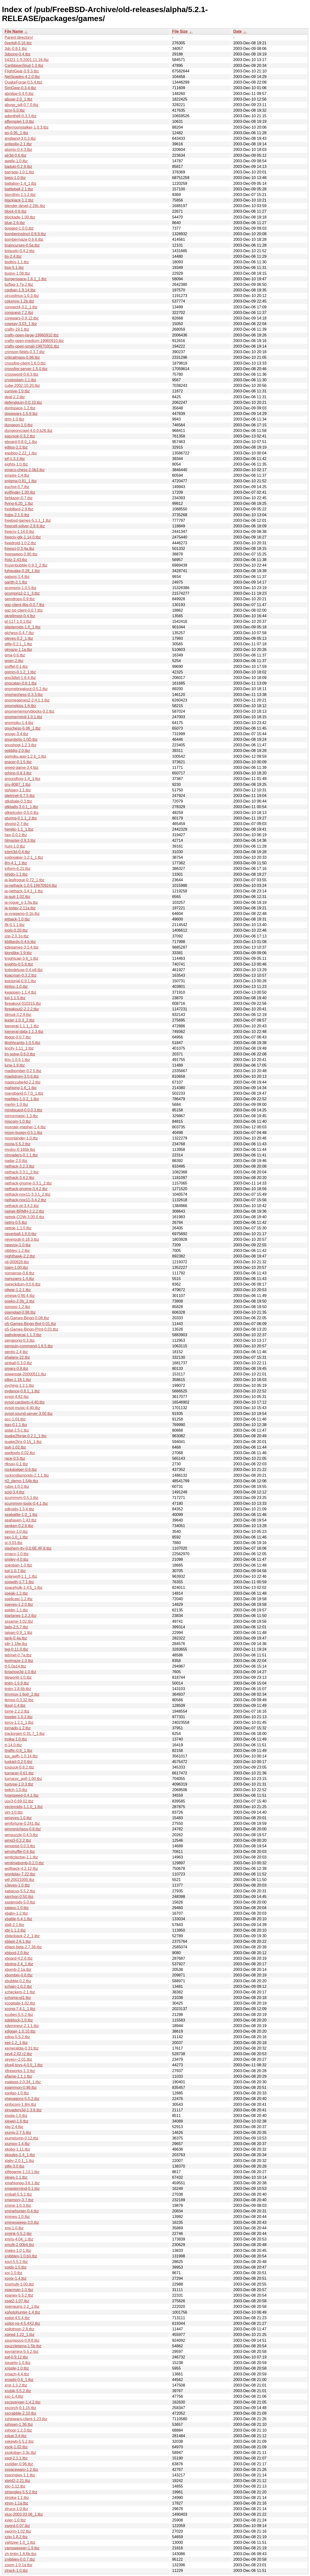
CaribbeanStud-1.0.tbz (24, 65)
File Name (14, 31)
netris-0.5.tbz (16, 1222)
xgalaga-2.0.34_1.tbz (23, 2082)
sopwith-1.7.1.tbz (19, 1582)
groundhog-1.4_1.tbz (22, 779)
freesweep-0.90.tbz (21, 554)
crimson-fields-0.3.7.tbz (25, 352)
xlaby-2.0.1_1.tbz (19, 2161)
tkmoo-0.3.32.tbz (19, 1700)
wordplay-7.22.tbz (20, 1874)
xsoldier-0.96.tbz (19, 2464)
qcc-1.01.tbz (15, 1419)
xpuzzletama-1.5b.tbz (23, 2346)
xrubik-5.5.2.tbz (18, 2391)
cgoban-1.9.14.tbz (20, 290)
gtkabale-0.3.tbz (18, 801)
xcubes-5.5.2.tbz (19, 2015)
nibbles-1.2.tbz (17, 1251)
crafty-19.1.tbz (17, 329)
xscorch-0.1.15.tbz (20, 2408)
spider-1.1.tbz (16, 1610)
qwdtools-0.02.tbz (20, 1453)
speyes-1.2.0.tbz (19, 1604)
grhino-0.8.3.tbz (18, 773)
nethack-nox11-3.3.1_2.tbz (27, 1194)
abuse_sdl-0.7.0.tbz (22, 105)
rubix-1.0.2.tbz (17, 1486)
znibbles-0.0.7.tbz (20, 2559)
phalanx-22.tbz (17, 1357)
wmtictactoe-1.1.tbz (21, 1857)
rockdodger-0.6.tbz (21, 1470)
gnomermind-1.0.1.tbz (23, 717)
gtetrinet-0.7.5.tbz (20, 796)
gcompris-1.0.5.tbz (21, 588)
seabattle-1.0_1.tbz (21, 1515)
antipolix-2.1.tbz (18, 144)
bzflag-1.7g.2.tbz (19, 284)
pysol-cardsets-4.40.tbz (25, 1402)
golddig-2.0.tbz (17, 751)
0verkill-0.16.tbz (18, 43)
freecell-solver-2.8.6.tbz (25, 526)
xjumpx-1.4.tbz (17, 2144)
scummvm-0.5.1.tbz (22, 1498)
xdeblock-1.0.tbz (19, 2020)
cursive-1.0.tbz (17, 391)
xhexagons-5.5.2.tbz (22, 2099)
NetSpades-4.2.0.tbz (22, 77)
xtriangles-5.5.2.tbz (21, 2492)
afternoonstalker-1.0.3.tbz (26, 127)
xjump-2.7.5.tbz (18, 2133)
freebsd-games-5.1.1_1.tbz (28, 520)
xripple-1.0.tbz (17, 2368)
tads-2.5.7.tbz (16, 1627)
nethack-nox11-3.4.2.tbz (25, 1200)
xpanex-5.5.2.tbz (19, 2295)
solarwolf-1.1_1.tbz (21, 1576)
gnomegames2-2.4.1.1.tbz (27, 700)
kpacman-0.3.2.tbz (21, 975)
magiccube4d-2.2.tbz (23, 1082)
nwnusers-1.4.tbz (19, 1279)
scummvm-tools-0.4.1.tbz (26, 1503)
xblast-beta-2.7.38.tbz (23, 1947)
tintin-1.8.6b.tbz (18, 1689)
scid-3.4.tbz (14, 1492)
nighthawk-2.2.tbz (20, 1256)
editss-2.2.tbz (16, 447)
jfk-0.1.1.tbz (15, 925)
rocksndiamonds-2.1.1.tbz (27, 1475)
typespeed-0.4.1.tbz (22, 1795)
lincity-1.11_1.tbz (19, 1048)
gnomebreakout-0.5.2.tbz (26, 689)
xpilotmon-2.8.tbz (19, 2329)
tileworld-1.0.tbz (18, 1677)
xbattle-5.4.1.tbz (18, 1919)
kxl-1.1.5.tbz (15, 998)
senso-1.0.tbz (16, 1532)
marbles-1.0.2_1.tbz (22, 1099)
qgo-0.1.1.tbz (16, 1425)
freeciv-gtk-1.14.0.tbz (23, 537)
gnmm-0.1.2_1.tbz (20, 672)
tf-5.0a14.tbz (15, 1666)
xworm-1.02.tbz (18, 2531)
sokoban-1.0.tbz (18, 1565)
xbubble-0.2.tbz (18, 1981)
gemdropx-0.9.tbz (20, 599)
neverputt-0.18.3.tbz (22, 1239)
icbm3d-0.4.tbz (17, 852)
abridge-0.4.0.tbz (19, 94)
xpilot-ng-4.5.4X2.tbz (22, 2323)
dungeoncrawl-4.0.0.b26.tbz (28, 431)
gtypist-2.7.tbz (17, 824)
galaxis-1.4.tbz (17, 577)
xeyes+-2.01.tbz (18, 2059)
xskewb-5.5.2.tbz (19, 2441)
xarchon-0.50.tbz (19, 1897)
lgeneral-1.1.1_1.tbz (22, 1026)
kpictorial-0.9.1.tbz (20, 981)
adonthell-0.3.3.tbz (21, 116)
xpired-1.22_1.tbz (20, 2335)
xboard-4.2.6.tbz (19, 1958)
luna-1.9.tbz (15, 1065)
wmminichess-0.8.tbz (23, 1829)
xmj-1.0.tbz (14, 2228)
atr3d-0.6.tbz (15, 155)
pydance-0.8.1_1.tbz (22, 1391)
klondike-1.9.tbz (18, 953)
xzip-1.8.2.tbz (16, 2537)
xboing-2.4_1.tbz (19, 1964)
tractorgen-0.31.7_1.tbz (25, 1734)
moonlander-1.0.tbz (21, 1138)
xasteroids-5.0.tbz (20, 1902)
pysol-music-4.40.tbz (22, 1408)
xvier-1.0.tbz (15, 2520)
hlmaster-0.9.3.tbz (20, 840)
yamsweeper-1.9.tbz (22, 2548)
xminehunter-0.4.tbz (22, 2211)
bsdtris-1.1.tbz (17, 262)
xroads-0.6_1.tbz (19, 2380)
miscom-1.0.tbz (18, 1121)
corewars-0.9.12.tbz (22, 318)
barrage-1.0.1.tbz (19, 172)
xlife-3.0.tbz (14, 2166)
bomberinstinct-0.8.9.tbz (25, 234)
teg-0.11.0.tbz (16, 1649)
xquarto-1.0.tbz (18, 2363)
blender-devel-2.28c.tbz (25, 206)
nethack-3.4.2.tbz (19, 1178)
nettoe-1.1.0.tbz (18, 1228)
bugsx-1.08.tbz (17, 273)
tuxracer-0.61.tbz (19, 1773)
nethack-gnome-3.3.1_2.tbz (28, 1183)
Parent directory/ (19, 37)
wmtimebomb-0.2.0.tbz (24, 1863)
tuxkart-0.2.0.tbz (18, 1762)
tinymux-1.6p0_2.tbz (22, 1694)
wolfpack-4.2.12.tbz (21, 1868)
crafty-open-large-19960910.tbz (32, 335)
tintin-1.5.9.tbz (17, 1683)
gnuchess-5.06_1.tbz (23, 728)
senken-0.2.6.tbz (19, 1526)
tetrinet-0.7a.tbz (18, 1655)
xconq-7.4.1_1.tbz (20, 2009)
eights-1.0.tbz (16, 464)
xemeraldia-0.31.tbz (22, 2048)
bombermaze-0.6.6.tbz (24, 239)
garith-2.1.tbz (16, 582)
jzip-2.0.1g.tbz (17, 936)
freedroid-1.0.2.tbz (20, 543)
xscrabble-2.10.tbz (20, 2413)
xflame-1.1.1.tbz (18, 2076)
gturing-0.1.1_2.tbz (21, 818)
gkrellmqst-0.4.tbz (20, 616)
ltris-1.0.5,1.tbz (17, 1060)
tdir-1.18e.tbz (16, 1644)
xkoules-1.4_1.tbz (20, 2155)
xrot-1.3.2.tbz (16, 2385)
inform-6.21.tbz (18, 868)
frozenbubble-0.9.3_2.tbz (26, 565)
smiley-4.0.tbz (17, 1559)
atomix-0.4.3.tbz (18, 150)
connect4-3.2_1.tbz (21, 307)
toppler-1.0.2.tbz (19, 1717)
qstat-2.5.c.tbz (17, 1430)
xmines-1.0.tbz (17, 2217)
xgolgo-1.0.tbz (17, 2093)
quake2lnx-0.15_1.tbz (23, 1442)
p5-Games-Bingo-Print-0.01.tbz (31, 1329)
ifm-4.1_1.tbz (16, 863)
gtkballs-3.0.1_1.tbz (21, 807)
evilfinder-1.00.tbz (20, 492)
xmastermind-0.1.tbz (22, 2188)
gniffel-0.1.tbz (16, 666)
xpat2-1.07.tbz (17, 2301)
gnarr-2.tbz (14, 661)
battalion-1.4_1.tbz (21, 183)
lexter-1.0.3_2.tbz (20, 1020)
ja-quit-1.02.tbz (17, 897)
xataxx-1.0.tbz (17, 1908)
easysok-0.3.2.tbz (20, 436)
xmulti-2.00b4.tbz (19, 2245)
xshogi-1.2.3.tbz (18, 2430)
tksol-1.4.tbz (15, 1705)
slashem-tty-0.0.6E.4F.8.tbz (28, 1548)
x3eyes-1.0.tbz (17, 1885)
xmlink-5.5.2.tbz (18, 2234)
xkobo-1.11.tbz (17, 2149)
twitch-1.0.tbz (16, 1790)
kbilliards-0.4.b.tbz (20, 942)
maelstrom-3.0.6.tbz (22, 1076)
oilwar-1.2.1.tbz (18, 1290)
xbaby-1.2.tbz (16, 1913)
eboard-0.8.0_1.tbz (21, 442)
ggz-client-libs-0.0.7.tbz (25, 605)
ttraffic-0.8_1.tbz (18, 1751)
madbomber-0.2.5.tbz (23, 1071)
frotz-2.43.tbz (16, 560)
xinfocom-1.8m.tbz (20, 2104)
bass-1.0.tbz (15, 178)
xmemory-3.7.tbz (19, 2200)
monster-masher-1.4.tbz (25, 1127)
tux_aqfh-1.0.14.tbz (21, 1756)
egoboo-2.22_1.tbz (21, 453)
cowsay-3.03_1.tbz (21, 324)
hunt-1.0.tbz (15, 846)
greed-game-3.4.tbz (22, 767)
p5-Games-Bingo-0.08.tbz (27, 1318)
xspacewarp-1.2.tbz (21, 2469)
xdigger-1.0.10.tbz (20, 2031)
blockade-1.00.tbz (20, 217)
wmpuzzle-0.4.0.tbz (21, 1835)
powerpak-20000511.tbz (25, 1374)
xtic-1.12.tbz (15, 2486)
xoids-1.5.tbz (16, 2267)
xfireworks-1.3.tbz (20, 2071)
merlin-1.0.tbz (16, 1104)
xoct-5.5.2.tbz (16, 2262)
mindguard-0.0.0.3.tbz (23, 1110)
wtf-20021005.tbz (19, 1880)
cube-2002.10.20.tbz (22, 385)
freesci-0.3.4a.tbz (19, 548)
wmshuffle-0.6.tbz (20, 1852)
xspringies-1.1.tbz (20, 2475)
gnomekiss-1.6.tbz (20, 706)
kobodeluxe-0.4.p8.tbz (24, 970)
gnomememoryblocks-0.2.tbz (29, 711)
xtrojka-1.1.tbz (17, 2498)
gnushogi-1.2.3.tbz (21, 745)
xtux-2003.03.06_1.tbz (24, 2514)
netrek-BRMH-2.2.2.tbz (24, 1211)
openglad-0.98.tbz (20, 1312)
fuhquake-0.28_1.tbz (22, 571)
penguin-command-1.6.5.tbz (29, 1346)
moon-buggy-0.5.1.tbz (23, 1133)
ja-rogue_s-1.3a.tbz (21, 902)
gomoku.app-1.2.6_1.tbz (25, 756)
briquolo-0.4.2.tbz (20, 251)
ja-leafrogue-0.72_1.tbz (25, 880)
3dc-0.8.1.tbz (16, 49)
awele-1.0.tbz (16, 161)
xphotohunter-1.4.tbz (22, 2312)
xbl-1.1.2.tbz (15, 1930)
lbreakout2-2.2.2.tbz (22, 1009)
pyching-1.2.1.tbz (19, 1385)
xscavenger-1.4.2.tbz (23, 2402)
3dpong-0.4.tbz (18, 54)
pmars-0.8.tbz (16, 1368)
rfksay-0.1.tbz (16, 1464)
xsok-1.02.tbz (16, 2447)
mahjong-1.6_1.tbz (21, 1088)
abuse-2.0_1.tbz (18, 99)
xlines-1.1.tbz (16, 2177)
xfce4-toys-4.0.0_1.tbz (24, 2065)
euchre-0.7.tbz (17, 487)
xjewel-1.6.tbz (16, 2121)
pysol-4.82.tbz (17, 1397)
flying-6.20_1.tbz (19, 503)
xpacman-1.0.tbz (19, 2290)
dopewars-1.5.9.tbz (21, 414)
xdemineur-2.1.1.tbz (22, 2026)
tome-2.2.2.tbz (17, 1711)
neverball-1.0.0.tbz (21, 1234)
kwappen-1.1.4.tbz (20, 992)
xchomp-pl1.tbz (18, 1998)
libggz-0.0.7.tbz (18, 1037)
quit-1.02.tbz (15, 1447)
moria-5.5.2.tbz (18, 1144)
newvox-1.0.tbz (18, 1245)
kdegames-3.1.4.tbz (22, 947)
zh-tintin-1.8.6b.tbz (21, 2554)
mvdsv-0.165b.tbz (20, 1149)
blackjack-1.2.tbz (19, 200)
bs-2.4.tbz (13, 256)
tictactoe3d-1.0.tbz (20, 1672)
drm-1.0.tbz (14, 419)
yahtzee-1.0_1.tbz (20, 2542)
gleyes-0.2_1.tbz (19, 638)
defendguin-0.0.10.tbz (23, 402)
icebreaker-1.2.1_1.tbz (24, 857)
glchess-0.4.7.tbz (19, 633)
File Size (180, 31)
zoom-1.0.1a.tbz (18, 2565)
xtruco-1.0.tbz (16, 2509)
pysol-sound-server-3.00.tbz (29, 1414)
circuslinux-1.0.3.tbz (22, 296)
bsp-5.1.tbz (14, 267)
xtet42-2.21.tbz (17, 2481)
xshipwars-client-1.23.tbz (26, 2419)
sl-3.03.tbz (14, 1543)
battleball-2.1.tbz (19, 189)
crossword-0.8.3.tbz (22, 374)
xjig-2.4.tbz (14, 2127)
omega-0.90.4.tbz (20, 1296)
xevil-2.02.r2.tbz (18, 2054)
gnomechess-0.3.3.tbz (24, 695)
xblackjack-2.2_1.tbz (22, 1936)
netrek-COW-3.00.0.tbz (24, 1217)
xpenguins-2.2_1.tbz (22, 2306)
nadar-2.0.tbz (16, 1161)
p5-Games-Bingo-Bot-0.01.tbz (30, 1324)
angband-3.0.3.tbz (20, 138)
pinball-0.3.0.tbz (18, 1363)
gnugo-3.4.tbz (16, 734)
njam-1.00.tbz (16, 1267)
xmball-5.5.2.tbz (18, 2194)
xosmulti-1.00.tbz (19, 2284)
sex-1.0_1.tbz (16, 1537)
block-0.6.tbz (16, 211)
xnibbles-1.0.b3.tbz (21, 2256)
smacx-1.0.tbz (17, 1554)
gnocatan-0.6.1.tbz (21, 683)
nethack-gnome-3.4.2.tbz (26, 1189)
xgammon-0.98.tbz (21, 2087)
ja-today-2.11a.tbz (20, 908)
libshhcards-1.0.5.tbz (22, 1043)
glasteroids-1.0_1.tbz (23, 627)
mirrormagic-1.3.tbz (21, 1116)
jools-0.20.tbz (16, 930)
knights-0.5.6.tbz (19, 964)
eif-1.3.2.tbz (15, 459)
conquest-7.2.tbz (19, 313)
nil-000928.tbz (17, 1262)
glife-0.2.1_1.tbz (18, 644)
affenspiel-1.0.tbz (19, 121)
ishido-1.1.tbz (16, 874)
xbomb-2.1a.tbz (18, 1969)
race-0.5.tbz (15, 1458)
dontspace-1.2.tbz (20, 408)
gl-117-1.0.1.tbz (18, 621)
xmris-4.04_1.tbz (19, 2239)
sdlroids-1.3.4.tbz (19, 1509)
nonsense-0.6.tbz (19, 1273)
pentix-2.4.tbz (16, 1352)
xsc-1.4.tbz (14, 2396)
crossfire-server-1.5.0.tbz (26, 369)
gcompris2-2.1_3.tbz (22, 593)
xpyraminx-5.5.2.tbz (22, 2352)
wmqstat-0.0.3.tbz (20, 1846)
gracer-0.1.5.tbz (18, 762)
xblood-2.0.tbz (17, 1953)
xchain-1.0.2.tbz (18, 1986)
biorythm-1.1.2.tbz (20, 195)
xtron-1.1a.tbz (16, 2503)
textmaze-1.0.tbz (19, 1661)
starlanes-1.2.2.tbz (21, 1616)
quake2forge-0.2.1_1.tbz (25, 1436)
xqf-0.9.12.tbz (16, 2357)
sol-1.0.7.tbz (15, 1571)
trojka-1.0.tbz (16, 1739)
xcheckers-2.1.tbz (20, 1992)
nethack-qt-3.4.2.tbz (22, 1206)
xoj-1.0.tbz (14, 2273)
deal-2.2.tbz (15, 397)
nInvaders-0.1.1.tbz (21, 1155)
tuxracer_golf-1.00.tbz (23, 1779)
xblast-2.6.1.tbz (18, 1941)
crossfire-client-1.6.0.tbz (25, 363)
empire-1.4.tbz (17, 475)
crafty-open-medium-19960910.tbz (34, 341)
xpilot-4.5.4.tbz (17, 2318)
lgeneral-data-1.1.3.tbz (24, 1032)
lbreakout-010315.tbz (23, 1003)
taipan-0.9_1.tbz (18, 1633)
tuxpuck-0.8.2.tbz (19, 1767)
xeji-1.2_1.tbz (16, 2043)
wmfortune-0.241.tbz (22, 1823)
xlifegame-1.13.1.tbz (22, 2172)
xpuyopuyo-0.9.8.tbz (22, 2340)
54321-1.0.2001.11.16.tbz (27, 60)
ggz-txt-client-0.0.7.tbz (24, 610)
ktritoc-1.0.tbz (16, 986)
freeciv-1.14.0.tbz (19, 532)
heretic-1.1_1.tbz (19, 829)
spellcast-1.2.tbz (19, 1599)
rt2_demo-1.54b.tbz (21, 1481)
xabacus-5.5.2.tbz (20, 1891)
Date (237, 31)
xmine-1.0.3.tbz (18, 2205)
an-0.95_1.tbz (16, 133)
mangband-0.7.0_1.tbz (24, 1093)
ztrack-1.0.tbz (16, 2570)
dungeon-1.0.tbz (19, 425)
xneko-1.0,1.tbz (18, 2250)
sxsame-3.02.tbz (19, 1621)
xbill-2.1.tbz (14, 1925)
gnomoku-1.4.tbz (19, 723)
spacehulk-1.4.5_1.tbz (24, 1587)
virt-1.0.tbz (14, 1812)
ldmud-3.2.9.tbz (18, 1015)
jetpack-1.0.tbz (17, 919)
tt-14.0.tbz (13, 1745)
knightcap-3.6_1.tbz (22, 958)
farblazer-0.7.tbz (19, 498)
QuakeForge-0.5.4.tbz (23, 82)
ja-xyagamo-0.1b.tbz (22, 914)
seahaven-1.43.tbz (21, 1520)
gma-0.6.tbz (15, 655)
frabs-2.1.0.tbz (17, 515)
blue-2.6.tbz (15, 223)
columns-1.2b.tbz (19, 301)
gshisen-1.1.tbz (18, 790)
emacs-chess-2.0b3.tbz (25, 470)
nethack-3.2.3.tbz (19, 1166)
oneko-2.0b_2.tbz (20, 1301)
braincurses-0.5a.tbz (22, 245)
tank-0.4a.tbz (16, 1638)
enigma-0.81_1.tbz (21, 481)
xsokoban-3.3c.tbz (20, 2453)
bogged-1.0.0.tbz (19, 228)
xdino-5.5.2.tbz (17, 2037)
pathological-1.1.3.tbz (23, 1335)
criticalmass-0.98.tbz (22, 357)
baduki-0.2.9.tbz (18, 166)
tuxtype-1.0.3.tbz (19, 1784)
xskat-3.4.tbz (16, 2436)
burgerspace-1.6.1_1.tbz (25, 279)
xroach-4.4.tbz (17, 2374)
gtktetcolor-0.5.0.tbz (22, 813)
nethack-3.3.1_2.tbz (22, 1172)
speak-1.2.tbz (16, 1593)
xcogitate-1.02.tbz (20, 2003)
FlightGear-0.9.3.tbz (22, 71)
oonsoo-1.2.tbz (17, 1307)
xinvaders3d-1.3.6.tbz (23, 2110)
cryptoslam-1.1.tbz (20, 380)
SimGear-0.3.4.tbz (20, 88)
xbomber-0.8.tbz (19, 1975)
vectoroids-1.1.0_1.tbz (24, 1807)
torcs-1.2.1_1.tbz (19, 1722)
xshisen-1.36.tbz (19, 2424)
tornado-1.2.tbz (18, 1728)
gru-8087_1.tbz (18, 784)
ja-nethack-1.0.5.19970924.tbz (31, 885)
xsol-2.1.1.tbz (16, 2458)
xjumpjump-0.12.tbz (22, 2138)
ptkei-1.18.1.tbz (18, 1380)
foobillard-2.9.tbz (19, 509)
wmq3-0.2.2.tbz (18, 1840)
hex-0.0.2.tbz (16, 835)
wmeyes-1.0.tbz (18, 1818)
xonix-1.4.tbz (16, 2278)
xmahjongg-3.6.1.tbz (22, 2183)
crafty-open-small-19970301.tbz (32, 346)
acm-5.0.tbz (15, 110)
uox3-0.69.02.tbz (19, 1801)
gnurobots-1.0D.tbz (21, 739)
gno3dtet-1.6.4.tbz (20, 678)
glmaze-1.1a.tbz (18, 650)
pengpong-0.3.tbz (20, 1340)
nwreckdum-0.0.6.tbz (23, 1284)
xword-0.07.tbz (17, 2526)
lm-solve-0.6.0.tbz (20, 1054)
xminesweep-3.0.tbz (22, 2222)
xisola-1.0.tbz (16, 2116)
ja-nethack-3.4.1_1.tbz (24, 891)
